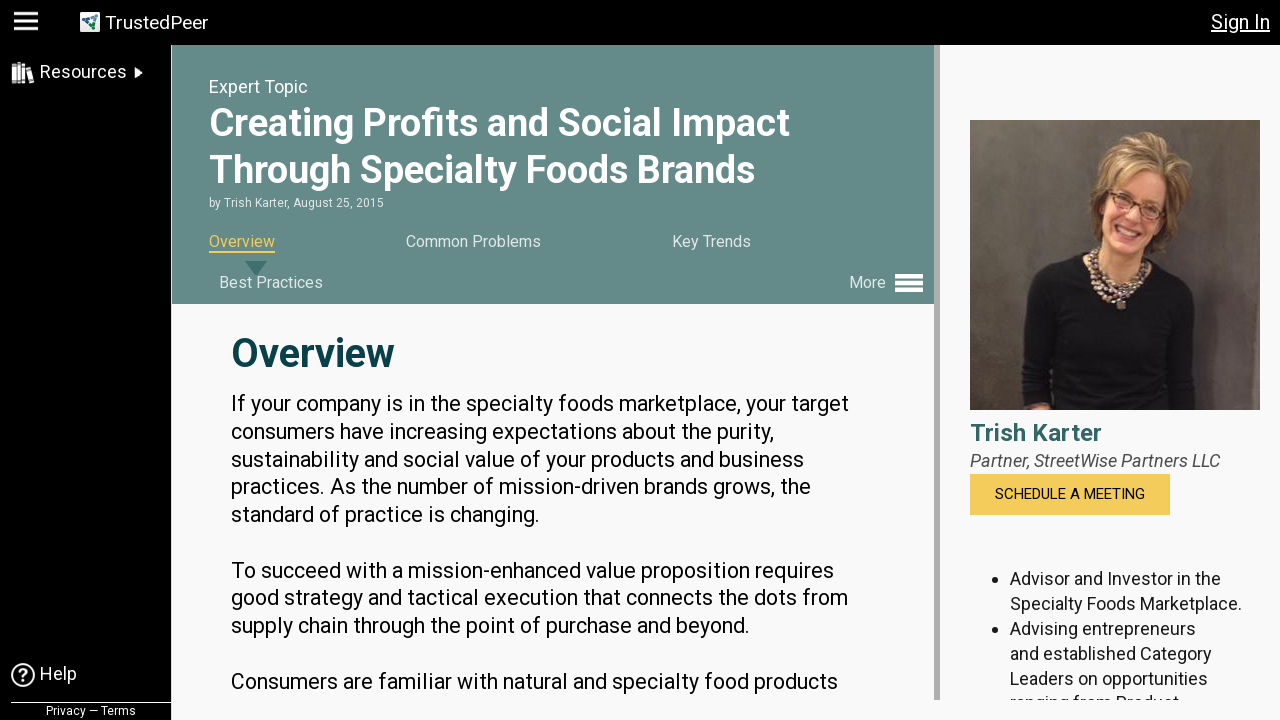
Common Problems (473, 241)
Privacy (66, 711)
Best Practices (271, 282)
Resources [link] (83, 71)
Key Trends (711, 241)
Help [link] (58, 673)
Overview (242, 241)
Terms (118, 711)
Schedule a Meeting (1070, 494)
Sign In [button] (1240, 22)
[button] (28, 25)
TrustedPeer (157, 22)
